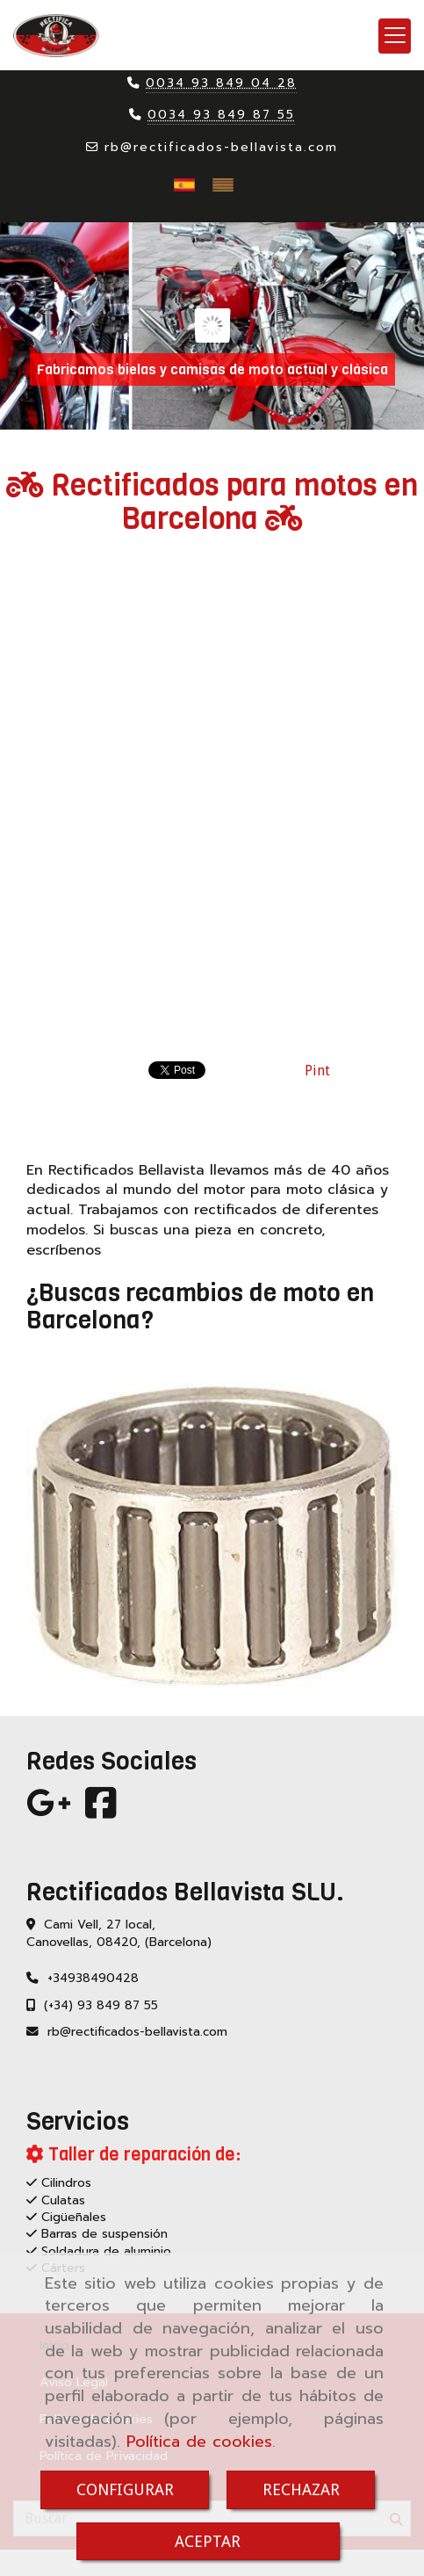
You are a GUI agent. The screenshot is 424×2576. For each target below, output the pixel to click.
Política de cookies (199, 2441)
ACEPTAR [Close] (208, 2541)
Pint (317, 1070)
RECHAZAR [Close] (301, 2489)
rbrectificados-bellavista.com (221, 147)
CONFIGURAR (125, 2489)
